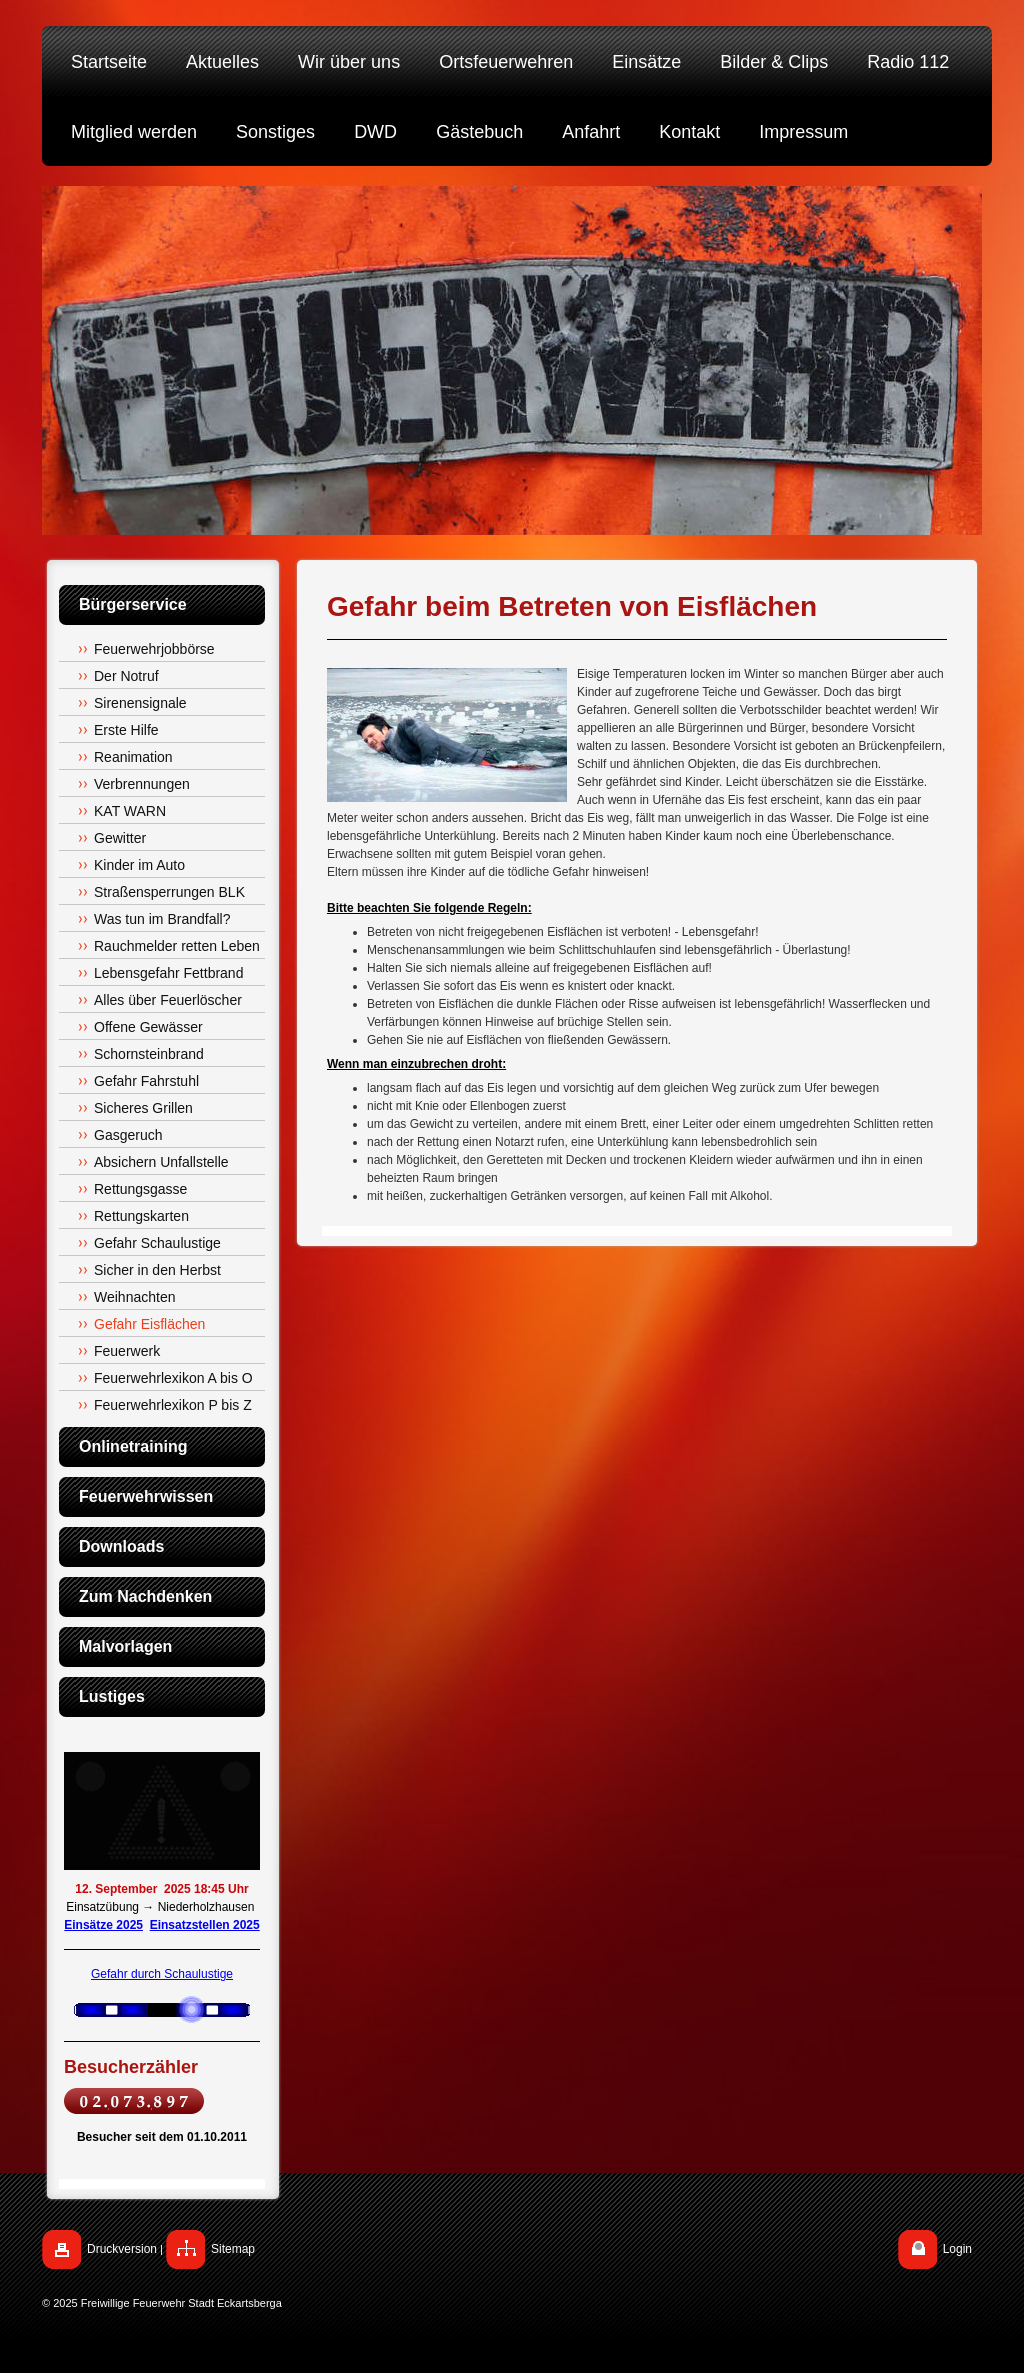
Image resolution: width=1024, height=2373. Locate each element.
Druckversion (122, 2249)
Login (957, 2249)
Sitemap (233, 2249)
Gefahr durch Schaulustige (162, 1974)
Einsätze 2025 (103, 1925)
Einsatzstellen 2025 (205, 1925)
